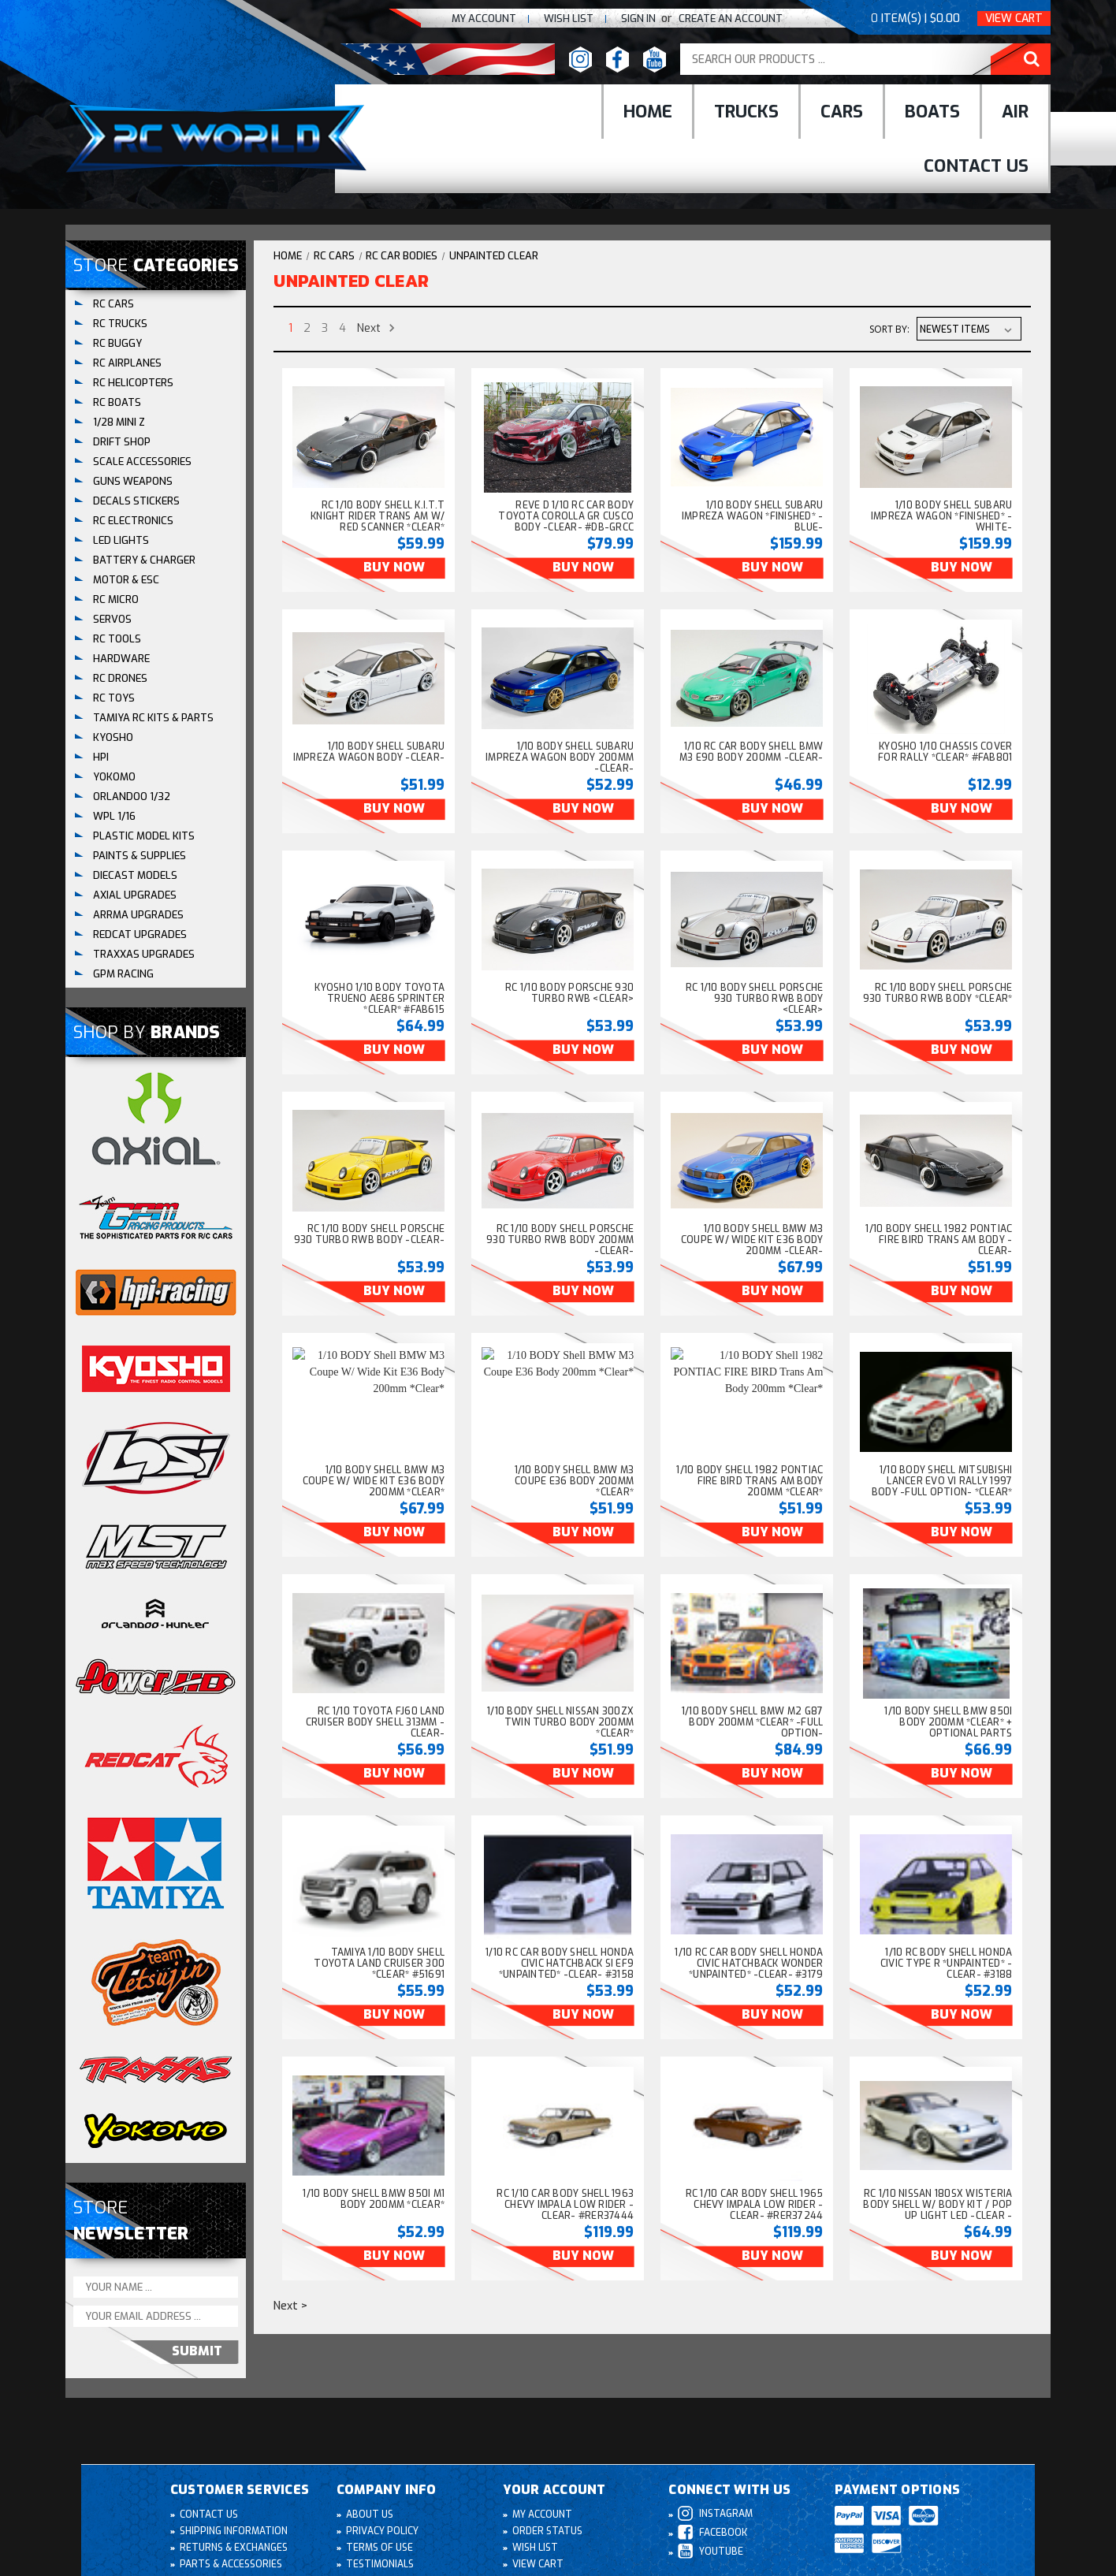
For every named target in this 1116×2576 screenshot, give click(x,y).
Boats (932, 111)
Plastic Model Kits (144, 836)
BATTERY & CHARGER (144, 560)
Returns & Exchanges (234, 2547)
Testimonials (380, 2564)
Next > (290, 2306)
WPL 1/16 (114, 816)
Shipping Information (234, 2531)
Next (376, 328)
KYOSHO (113, 737)
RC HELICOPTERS (133, 382)
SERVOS (112, 619)
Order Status (547, 2531)
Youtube (710, 2551)
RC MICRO (116, 599)
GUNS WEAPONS (133, 481)
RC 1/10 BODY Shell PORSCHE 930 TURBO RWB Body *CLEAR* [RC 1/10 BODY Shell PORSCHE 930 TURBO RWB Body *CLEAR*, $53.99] (938, 993)
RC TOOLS (117, 639)
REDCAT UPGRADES (140, 934)
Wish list (568, 18)
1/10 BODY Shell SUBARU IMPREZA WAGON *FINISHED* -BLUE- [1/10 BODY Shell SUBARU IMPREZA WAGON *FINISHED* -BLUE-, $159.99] (753, 516)
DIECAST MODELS (135, 875)
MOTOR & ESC (126, 579)
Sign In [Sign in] (639, 18)
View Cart (1014, 18)
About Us (369, 2514)
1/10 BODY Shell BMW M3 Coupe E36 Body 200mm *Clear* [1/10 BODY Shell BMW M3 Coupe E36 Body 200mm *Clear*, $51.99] (574, 1481)
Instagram (715, 2513)
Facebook (712, 2532)
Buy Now (394, 567)
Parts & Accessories (231, 2564)
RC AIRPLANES (127, 363)
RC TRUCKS (120, 323)
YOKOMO (114, 777)
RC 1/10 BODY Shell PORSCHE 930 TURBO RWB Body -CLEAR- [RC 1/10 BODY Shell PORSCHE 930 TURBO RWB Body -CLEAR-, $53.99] (369, 1234)
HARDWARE (121, 658)
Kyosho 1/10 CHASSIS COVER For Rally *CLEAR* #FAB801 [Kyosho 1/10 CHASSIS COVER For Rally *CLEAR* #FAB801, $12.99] (945, 752)
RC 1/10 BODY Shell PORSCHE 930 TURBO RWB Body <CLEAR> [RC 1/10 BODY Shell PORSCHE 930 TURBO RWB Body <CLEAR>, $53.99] (755, 998)
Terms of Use (379, 2547)
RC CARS (113, 304)
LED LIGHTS (121, 540)
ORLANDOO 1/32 (131, 796)
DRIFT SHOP (122, 442)
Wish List (535, 2547)
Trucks (746, 111)
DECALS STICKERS (136, 501)
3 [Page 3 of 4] (325, 328)
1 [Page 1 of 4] (290, 328)
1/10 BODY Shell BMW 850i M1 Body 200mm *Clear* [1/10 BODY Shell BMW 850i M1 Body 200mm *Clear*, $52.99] (374, 2199)
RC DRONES (120, 678)
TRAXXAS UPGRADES (144, 954)
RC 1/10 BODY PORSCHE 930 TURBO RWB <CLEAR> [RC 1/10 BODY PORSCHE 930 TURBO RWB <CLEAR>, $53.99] (569, 993)
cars (841, 111)
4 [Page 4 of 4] (342, 328)
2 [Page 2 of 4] (307, 328)
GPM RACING (123, 974)
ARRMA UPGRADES (138, 914)
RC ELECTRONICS (133, 520)
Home (647, 111)
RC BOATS (117, 402)
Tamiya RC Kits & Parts (153, 717)
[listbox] (969, 329)
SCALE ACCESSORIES (142, 461)
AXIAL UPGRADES (135, 895)
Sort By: (889, 329)
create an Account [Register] (731, 18)
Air (1015, 111)
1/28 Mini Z (119, 422)
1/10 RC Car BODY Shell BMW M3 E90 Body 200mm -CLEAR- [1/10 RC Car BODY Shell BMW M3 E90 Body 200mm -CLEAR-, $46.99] (751, 752)
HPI (101, 757)
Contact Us (976, 165)
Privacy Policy (382, 2531)
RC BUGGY (117, 343)
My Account (484, 18)
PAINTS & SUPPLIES (139, 855)
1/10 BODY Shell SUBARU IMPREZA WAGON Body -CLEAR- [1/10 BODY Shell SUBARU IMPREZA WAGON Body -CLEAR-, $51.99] (369, 752)
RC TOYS (114, 698)
